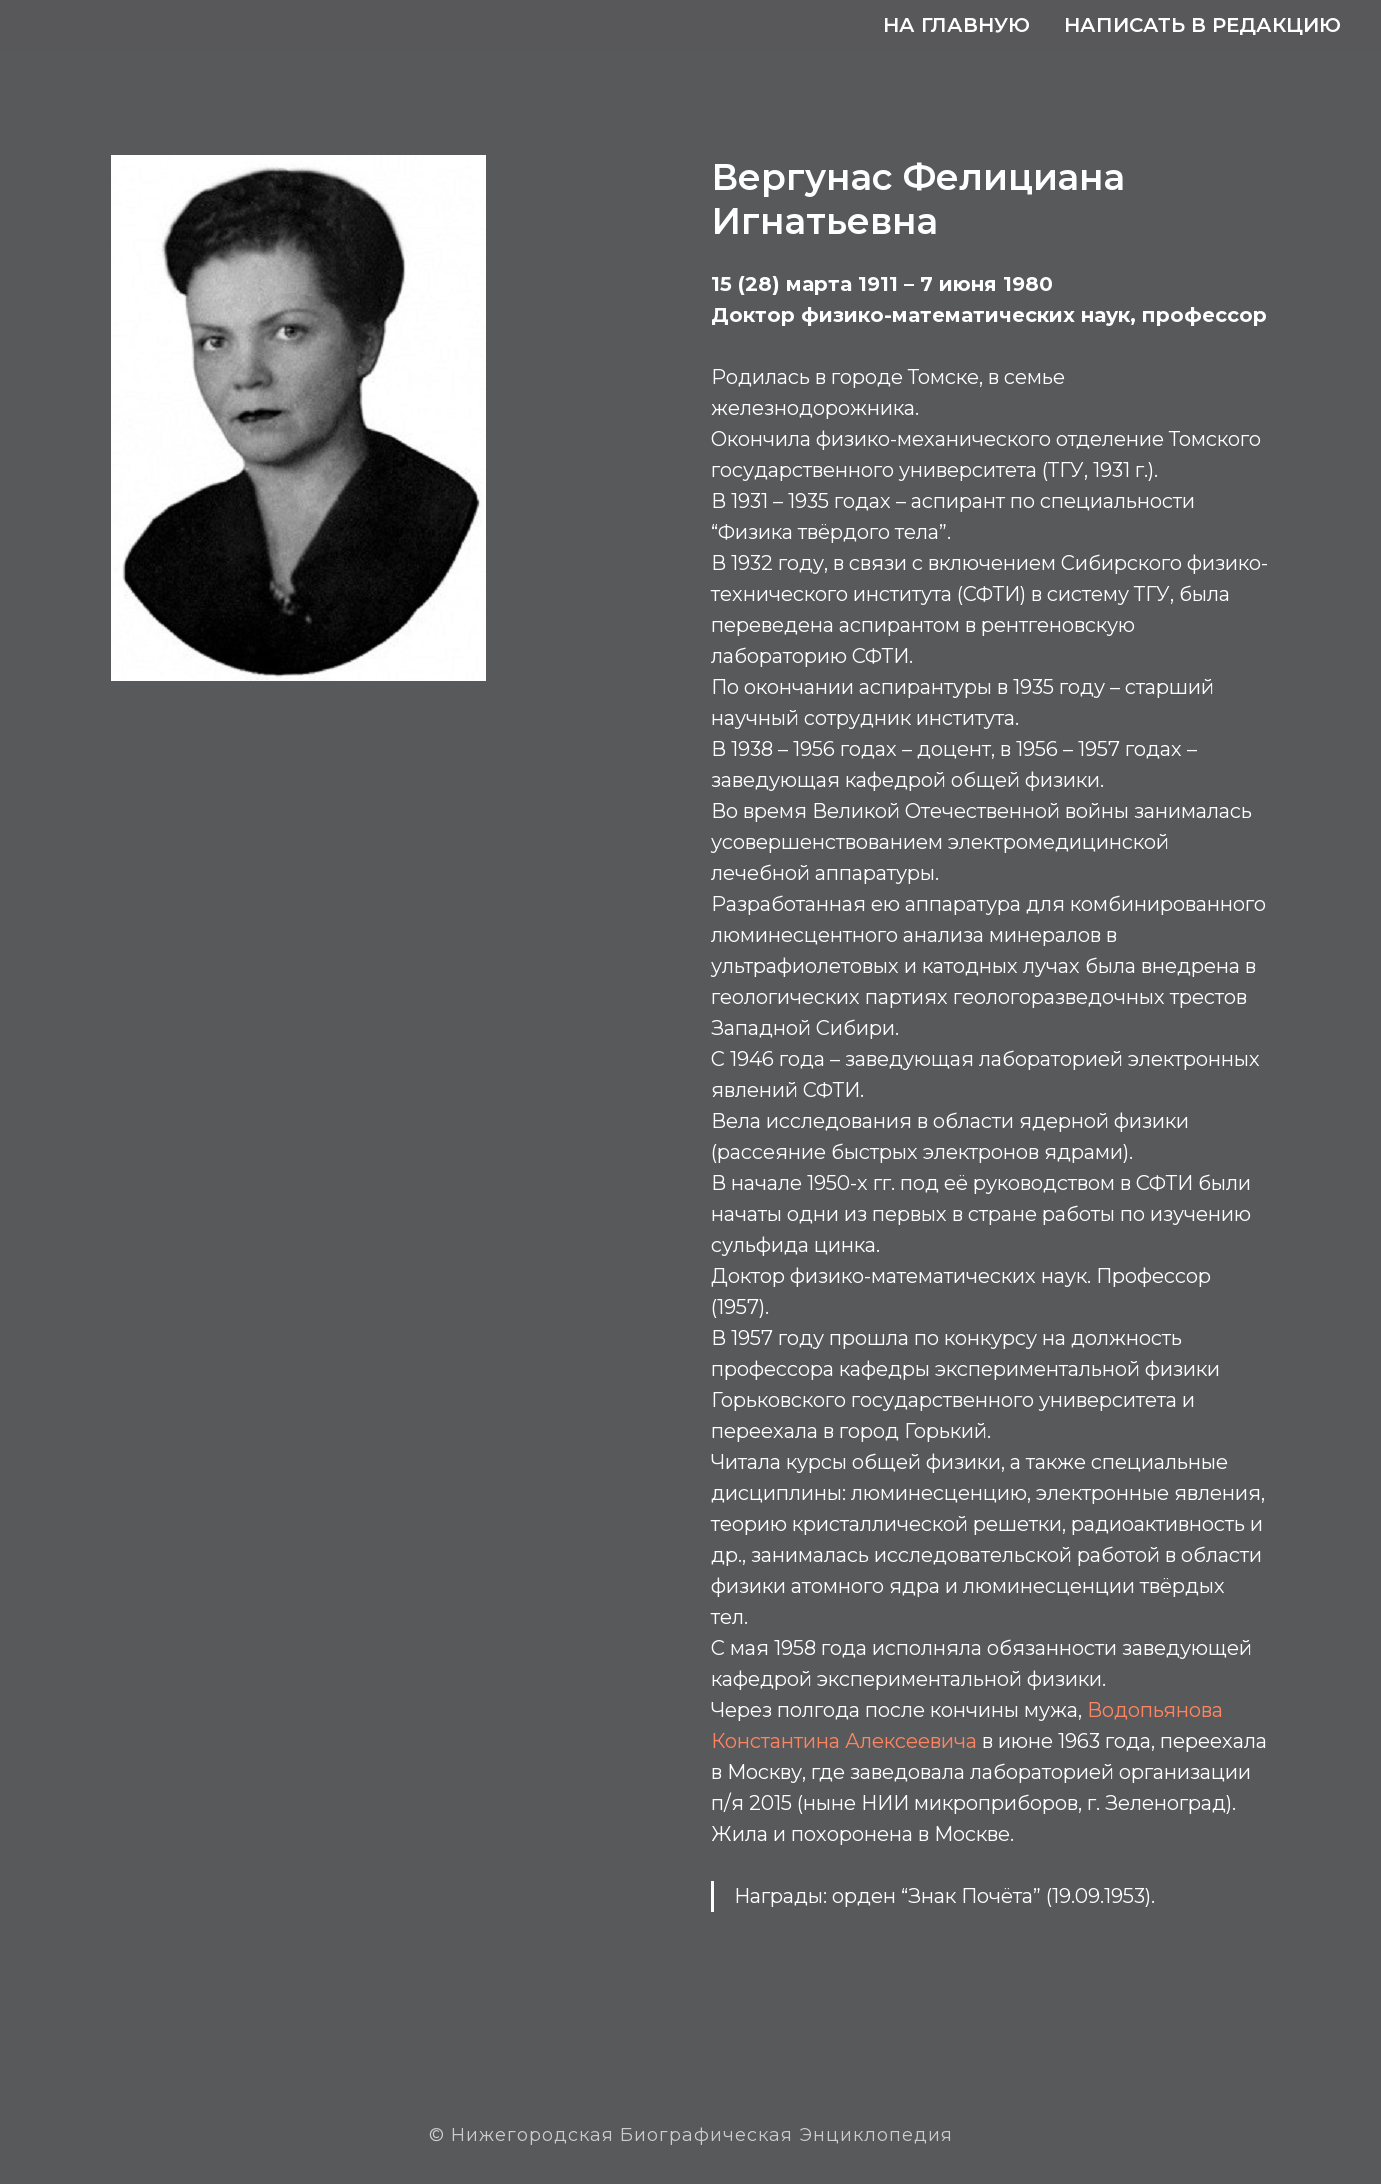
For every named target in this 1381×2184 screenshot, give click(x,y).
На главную (956, 25)
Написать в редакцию (1202, 25)
